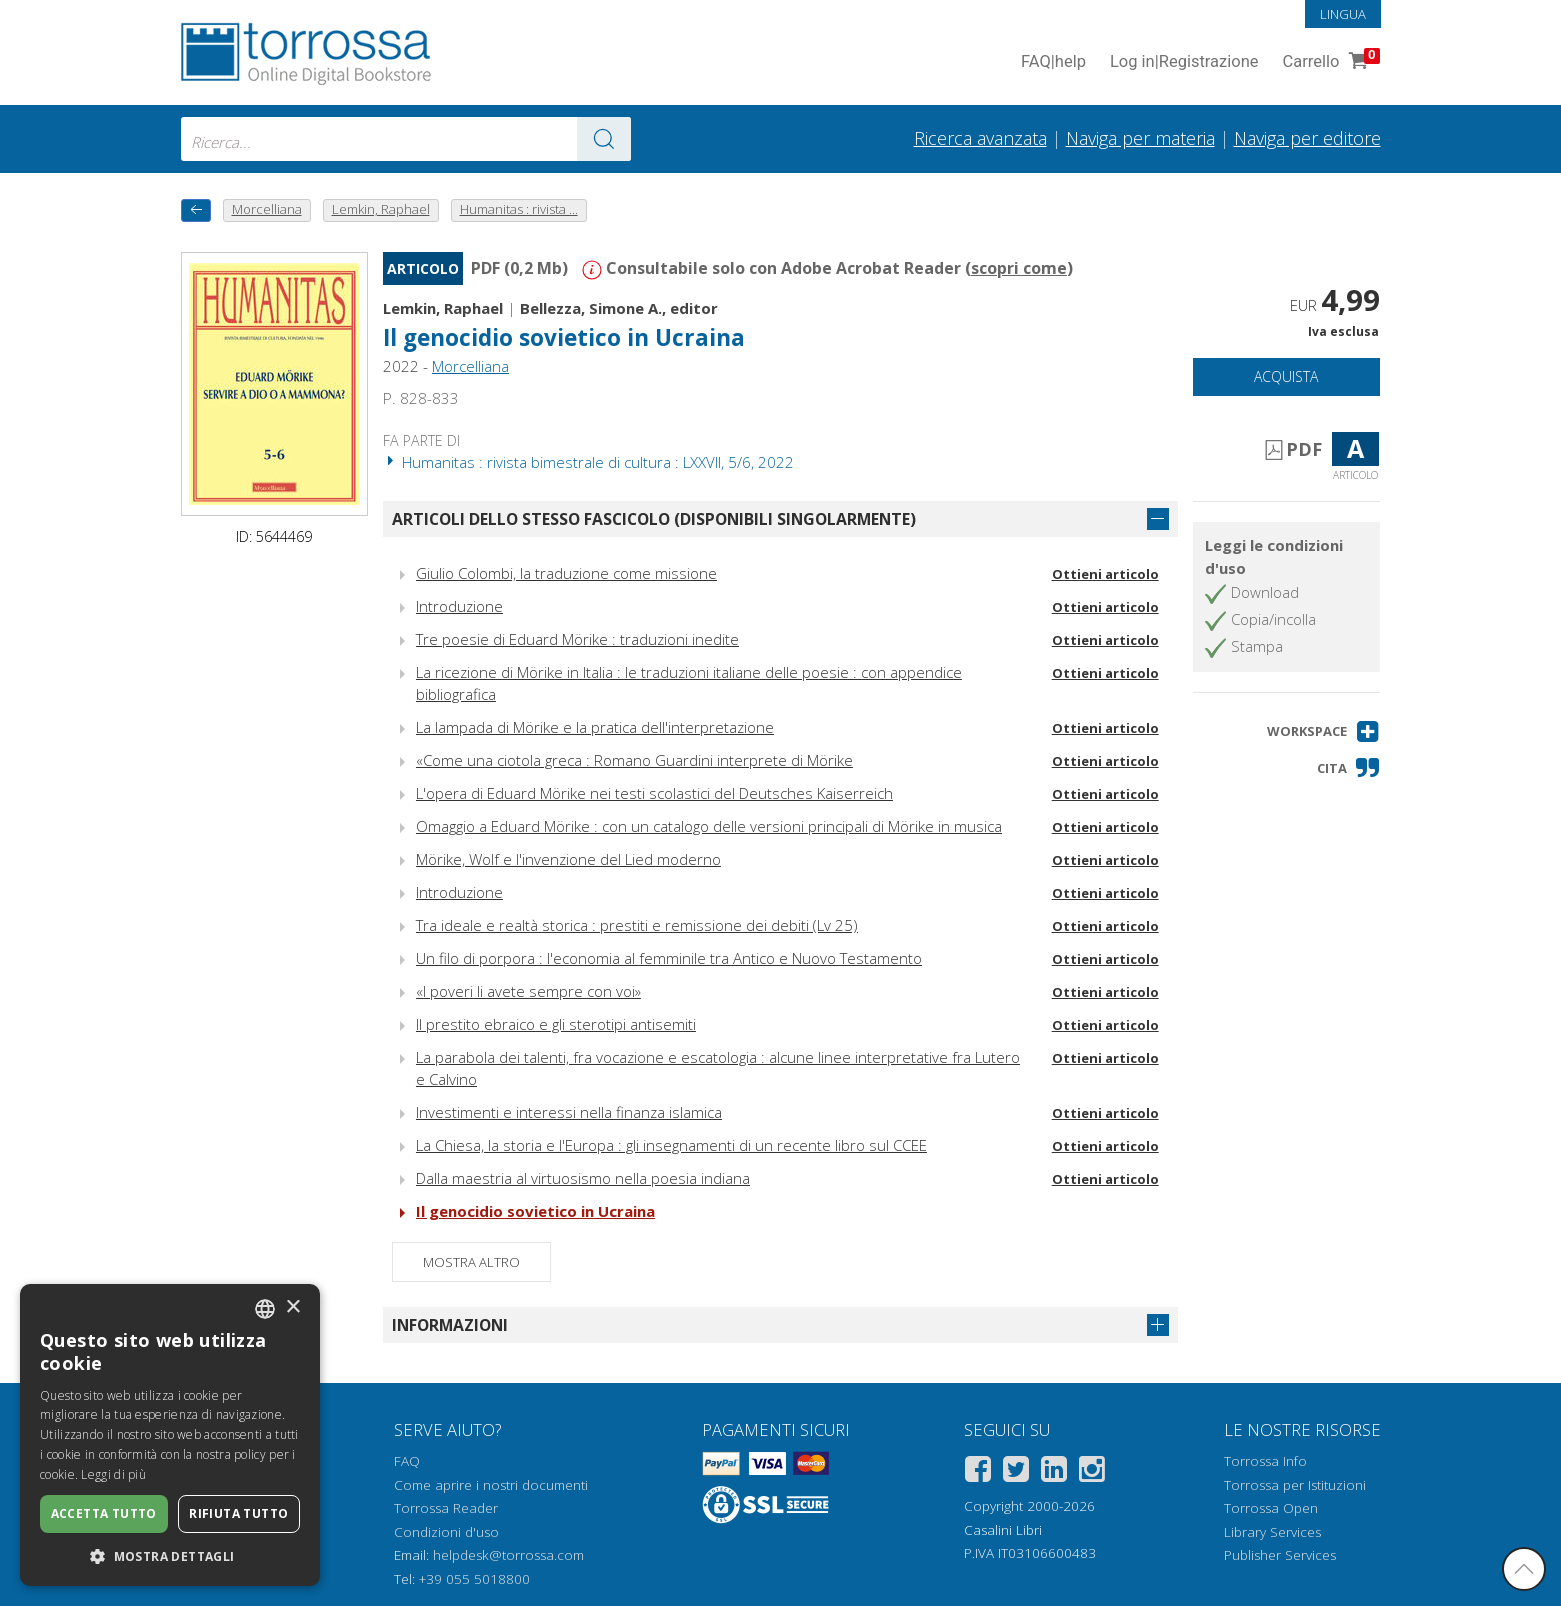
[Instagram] (1092, 1472)
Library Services (1272, 1532)
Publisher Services (1280, 1555)
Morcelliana (470, 366)
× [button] (292, 1307)
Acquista (1286, 376)
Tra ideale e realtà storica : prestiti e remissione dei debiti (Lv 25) (637, 925)
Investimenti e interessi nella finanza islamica (569, 1112)
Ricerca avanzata (980, 138)
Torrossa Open (1271, 1508)
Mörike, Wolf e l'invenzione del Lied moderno (568, 859)
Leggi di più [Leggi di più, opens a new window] (113, 1474)
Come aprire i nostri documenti (491, 1485)
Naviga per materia (1140, 138)
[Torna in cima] (1524, 1569)
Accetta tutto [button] (104, 1513)
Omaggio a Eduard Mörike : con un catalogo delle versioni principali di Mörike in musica (709, 826)
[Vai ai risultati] (604, 139)
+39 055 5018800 (474, 1579)
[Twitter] (1016, 1472)
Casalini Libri (1003, 1530)
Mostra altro (471, 1262)
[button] (1323, 731)
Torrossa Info (1265, 1461)
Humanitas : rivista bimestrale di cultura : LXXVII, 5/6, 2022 (588, 462)
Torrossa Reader (446, 1508)
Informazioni (450, 1325)
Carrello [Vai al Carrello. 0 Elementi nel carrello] (1329, 62)
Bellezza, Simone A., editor (619, 308)
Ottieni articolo (1105, 574)
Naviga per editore (1307, 138)
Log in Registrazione (1184, 62)
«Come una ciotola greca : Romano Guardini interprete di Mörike (634, 760)
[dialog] (170, 1435)
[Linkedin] (1054, 1472)
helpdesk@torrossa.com (508, 1555)
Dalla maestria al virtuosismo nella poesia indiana (583, 1178)
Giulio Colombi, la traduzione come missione (566, 573)
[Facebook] (978, 1472)
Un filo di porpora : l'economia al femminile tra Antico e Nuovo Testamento (669, 958)
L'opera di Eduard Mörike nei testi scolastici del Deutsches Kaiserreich (654, 793)
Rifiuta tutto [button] (238, 1513)
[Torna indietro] (196, 210)
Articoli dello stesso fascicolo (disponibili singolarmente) (654, 519)
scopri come (1019, 268)
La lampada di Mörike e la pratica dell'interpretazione (595, 727)
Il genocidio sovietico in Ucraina (564, 337)
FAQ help (1053, 62)
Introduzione (459, 606)
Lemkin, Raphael (443, 308)
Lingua (1343, 14)
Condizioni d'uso (446, 1532)
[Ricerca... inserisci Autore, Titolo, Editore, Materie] (406, 139)
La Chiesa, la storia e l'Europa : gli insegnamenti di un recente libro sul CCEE (671, 1145)
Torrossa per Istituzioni (1295, 1485)
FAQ (407, 1461)
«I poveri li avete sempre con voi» (528, 991)
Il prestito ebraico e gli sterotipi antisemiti (556, 1024)
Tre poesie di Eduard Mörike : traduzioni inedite (577, 639)
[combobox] (406, 139)
